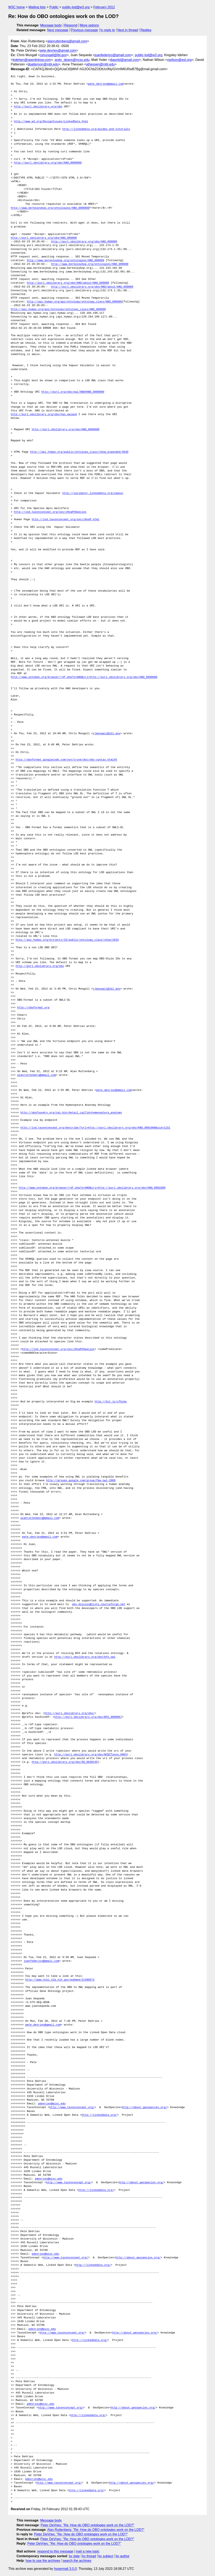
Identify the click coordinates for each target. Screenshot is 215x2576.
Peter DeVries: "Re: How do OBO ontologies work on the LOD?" (87, 2525)
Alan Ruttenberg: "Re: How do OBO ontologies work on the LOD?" (95, 2529)
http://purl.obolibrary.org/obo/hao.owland (44, 414)
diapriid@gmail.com (124, 60)
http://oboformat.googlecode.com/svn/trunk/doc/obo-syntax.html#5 (66, 760)
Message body (51, 25)
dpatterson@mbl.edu (43, 64)
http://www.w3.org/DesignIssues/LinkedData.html (51, 121)
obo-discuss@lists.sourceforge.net (98, 1604)
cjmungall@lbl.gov (53, 55)
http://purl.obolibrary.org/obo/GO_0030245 (65, 1762)
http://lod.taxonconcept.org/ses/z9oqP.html (65, 519)
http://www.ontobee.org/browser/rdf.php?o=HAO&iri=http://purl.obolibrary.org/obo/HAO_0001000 (92, 1188)
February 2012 (104, 7)
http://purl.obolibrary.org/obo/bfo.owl (84, 1657)
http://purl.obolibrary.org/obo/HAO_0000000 (48, 163)
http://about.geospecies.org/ (144, 2107)
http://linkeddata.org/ (99, 2115)
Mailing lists (37, 7)
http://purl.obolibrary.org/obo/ (70, 1713)
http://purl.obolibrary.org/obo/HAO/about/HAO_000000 (68, 283)
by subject (105, 2556)
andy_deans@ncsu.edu (72, 60)
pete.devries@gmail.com (58, 50)
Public (53, 7)
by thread (89, 2556)
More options (89, 25)
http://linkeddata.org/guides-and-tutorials (96, 129)
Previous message (84, 30)
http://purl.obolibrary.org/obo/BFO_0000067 (88, 1717)
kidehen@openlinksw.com (32, 60)
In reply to (107, 30)
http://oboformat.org (33, 1008)
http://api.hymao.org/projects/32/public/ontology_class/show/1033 (67, 940)
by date (74, 2556)
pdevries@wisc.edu (52, 2104)
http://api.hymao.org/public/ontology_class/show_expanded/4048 (79, 452)
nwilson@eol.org (179, 60)
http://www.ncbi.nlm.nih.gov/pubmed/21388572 (59, 1980)
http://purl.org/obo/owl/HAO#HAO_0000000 (72, 392)
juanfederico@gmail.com (113, 55)
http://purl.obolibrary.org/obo (38, 107)
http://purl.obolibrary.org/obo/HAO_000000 (44, 238)
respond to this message (55, 2551)
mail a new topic (88, 2551)
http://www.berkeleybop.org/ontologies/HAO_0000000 (50, 208)
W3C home (16, 7)
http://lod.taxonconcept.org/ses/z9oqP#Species (50, 512)
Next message (57, 30)
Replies (145, 30)
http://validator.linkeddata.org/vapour (93, 493)
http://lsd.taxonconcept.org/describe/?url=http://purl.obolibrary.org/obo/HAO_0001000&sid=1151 (95, 1128)
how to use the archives (43, 2560)
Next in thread (127, 30)
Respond (70, 25)
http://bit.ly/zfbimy (111, 1402)
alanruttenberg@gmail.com (67, 41)
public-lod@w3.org (76, 7)
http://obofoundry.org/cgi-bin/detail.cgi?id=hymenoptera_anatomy (71, 1113)
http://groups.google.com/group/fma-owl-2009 (80, 1480)
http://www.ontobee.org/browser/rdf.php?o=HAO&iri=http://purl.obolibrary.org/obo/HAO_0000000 (84, 677)
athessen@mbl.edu (100, 64)
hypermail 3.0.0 (65, 2568)
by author (122, 2556)
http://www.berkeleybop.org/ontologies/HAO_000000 (65, 260)
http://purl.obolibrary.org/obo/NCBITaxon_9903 (90, 1755)
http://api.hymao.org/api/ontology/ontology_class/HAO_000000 (74, 302)
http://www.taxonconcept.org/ (71, 2107)
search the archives (77, 2560)
